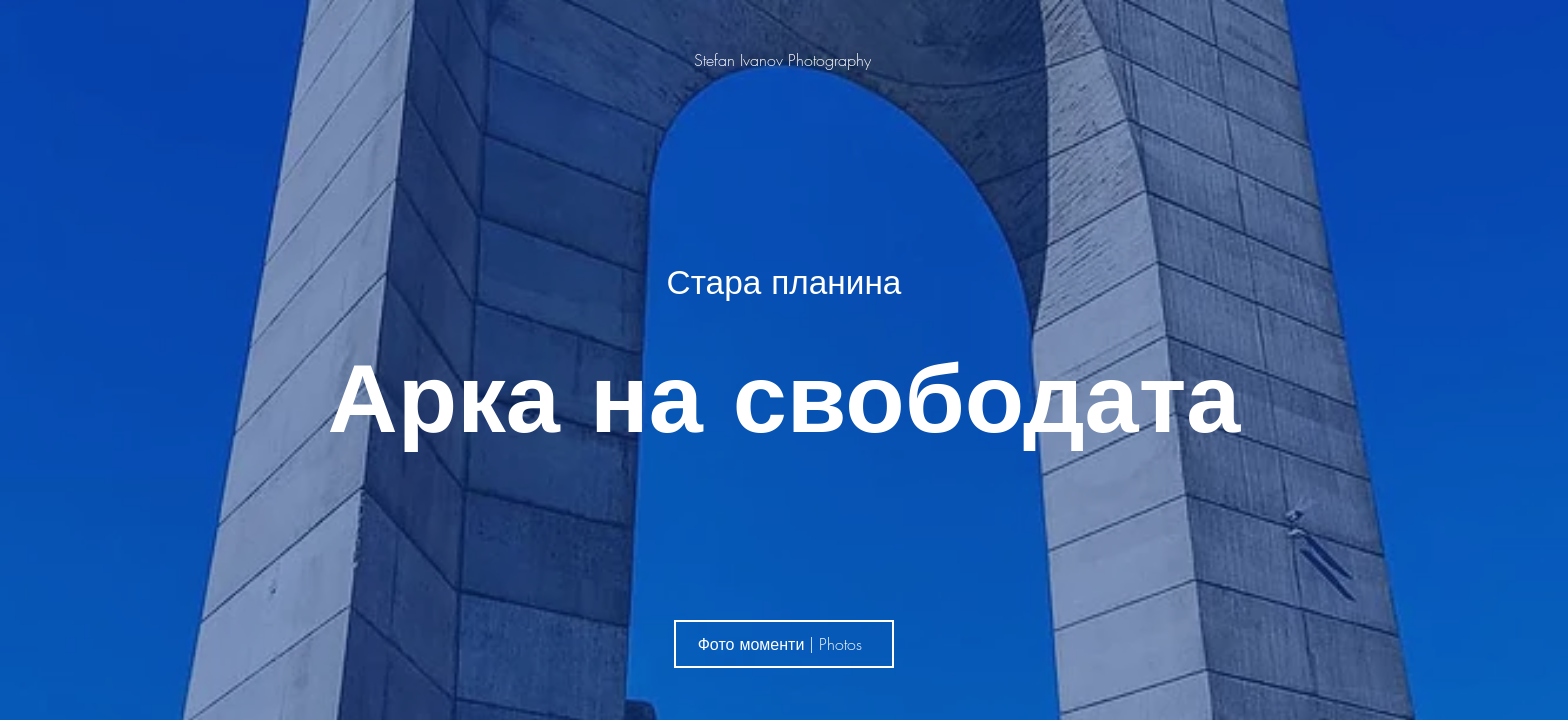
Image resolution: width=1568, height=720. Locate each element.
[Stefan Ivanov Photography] (784, 60)
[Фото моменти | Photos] (784, 644)
